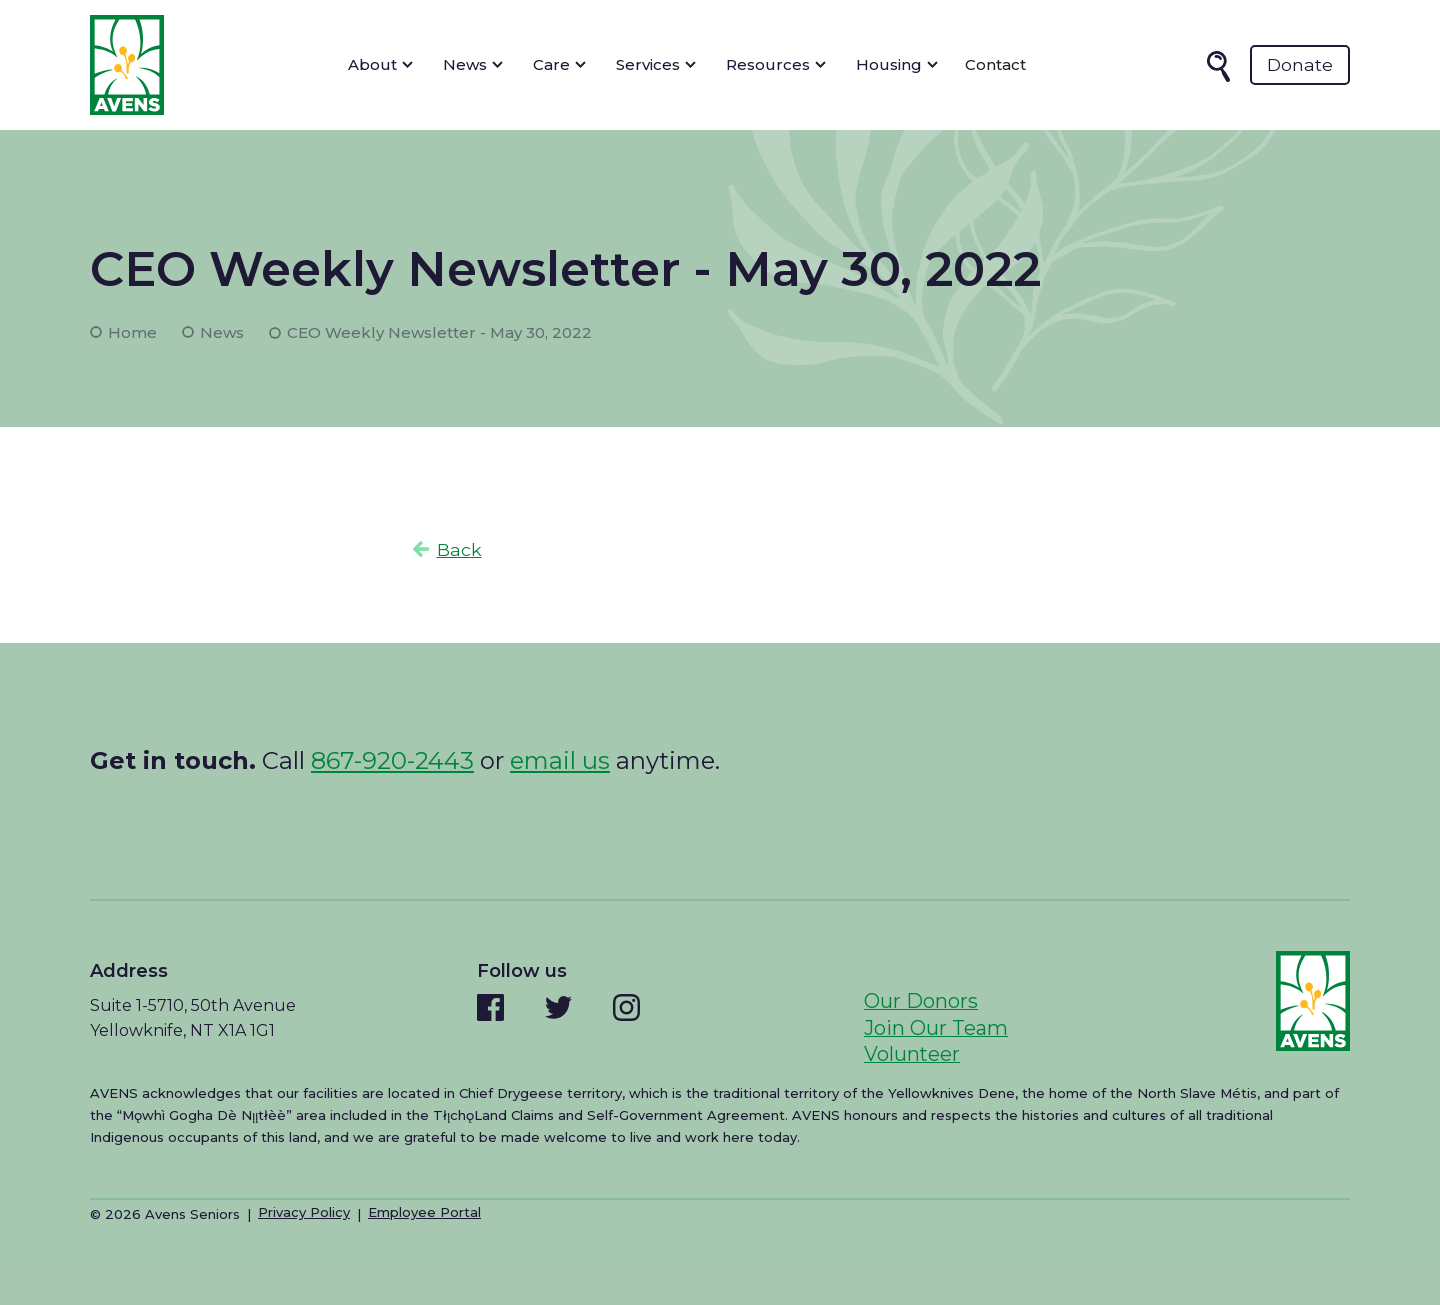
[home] (127, 65)
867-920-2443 (392, 760)
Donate (1300, 64)
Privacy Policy (304, 1212)
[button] (380, 65)
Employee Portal (424, 1212)
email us (560, 760)
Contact (995, 64)
